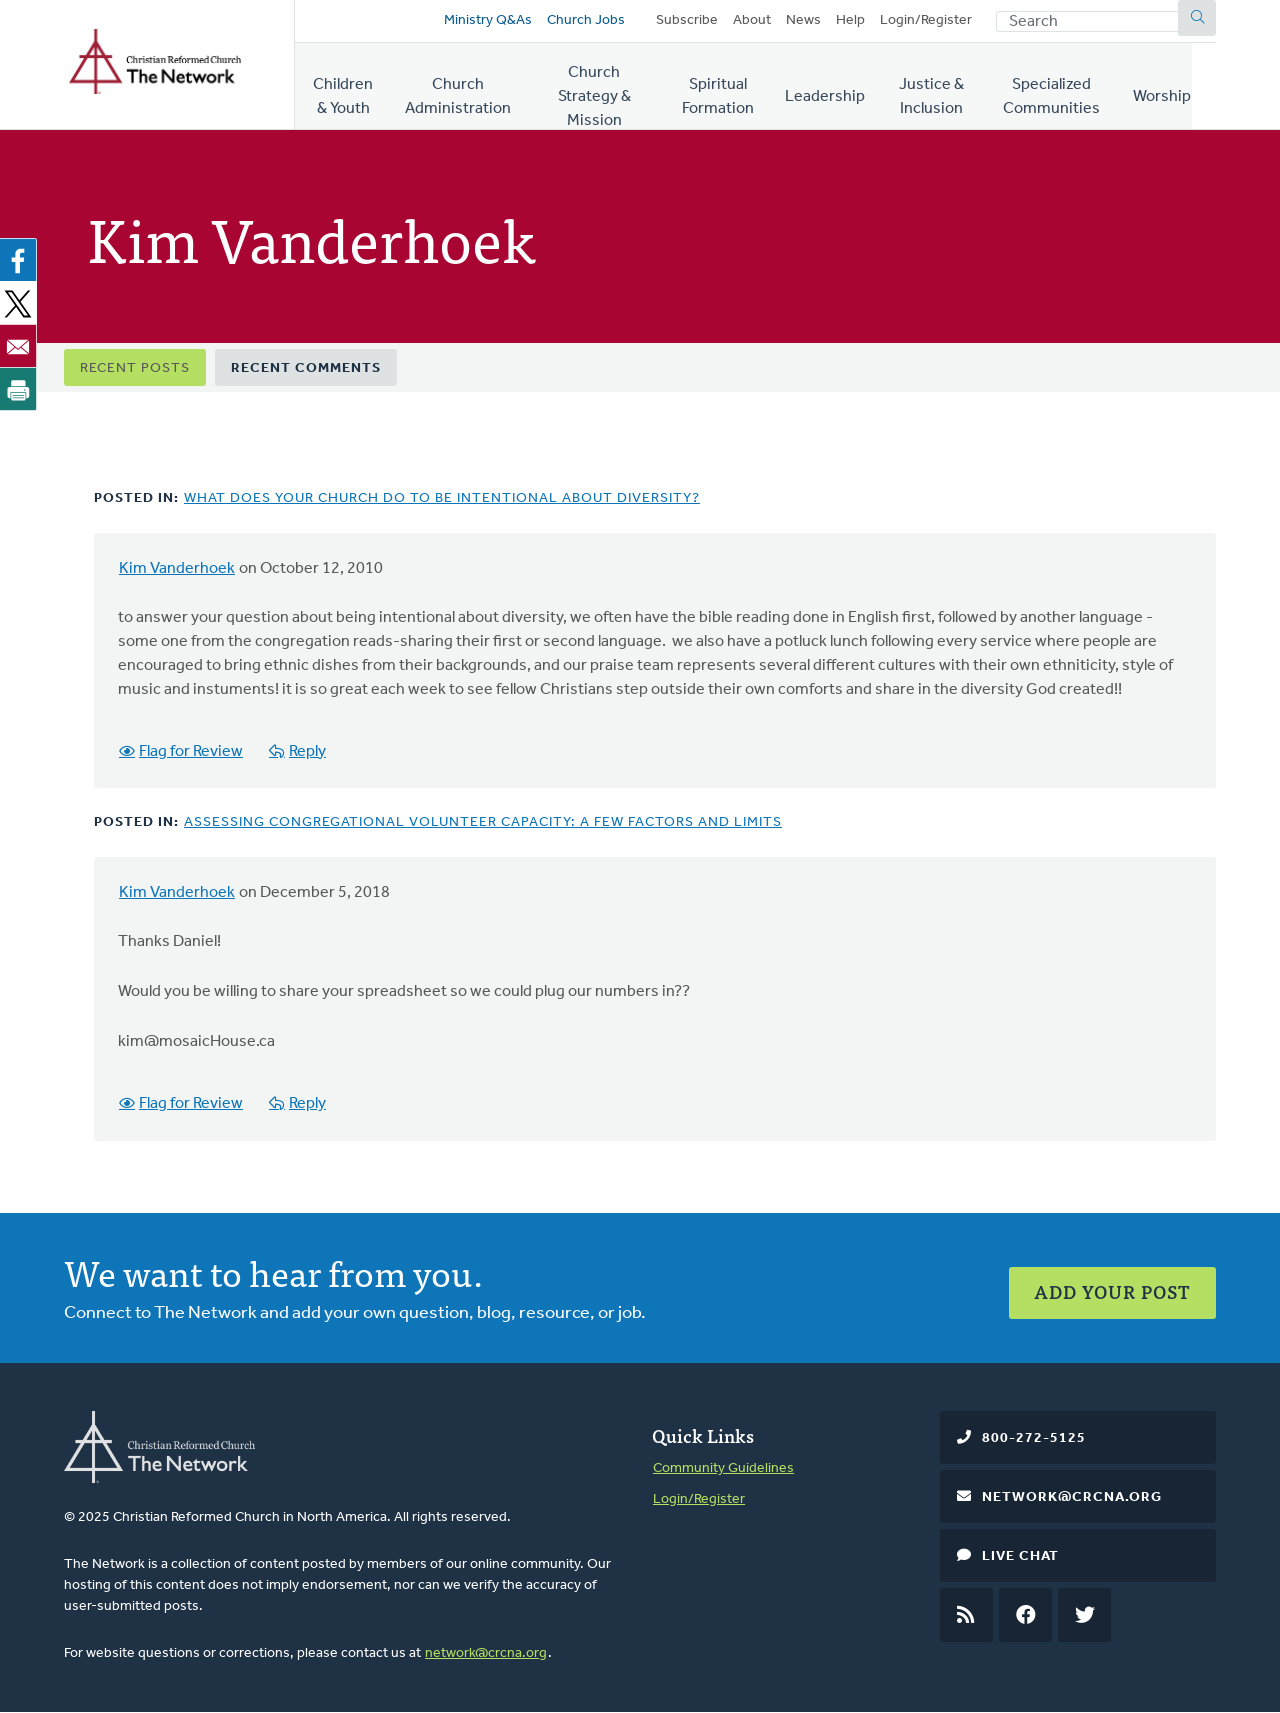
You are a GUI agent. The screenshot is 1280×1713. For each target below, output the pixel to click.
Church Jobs (583, 22)
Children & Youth (345, 89)
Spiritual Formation (732, 89)
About (752, 22)
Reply (307, 754)
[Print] (22, 392)
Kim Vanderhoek (177, 572)
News (803, 22)
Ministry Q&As (485, 22)
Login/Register (926, 22)
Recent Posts (135, 371)
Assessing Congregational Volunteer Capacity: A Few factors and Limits (483, 824)
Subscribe (687, 22)
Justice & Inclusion (947, 89)
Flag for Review (191, 754)
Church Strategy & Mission (601, 89)
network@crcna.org (486, 1653)
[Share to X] (22, 306)
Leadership (840, 89)
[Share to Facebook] (22, 263)
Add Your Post (1112, 1287)
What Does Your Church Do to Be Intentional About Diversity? (442, 501)
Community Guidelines (723, 1468)
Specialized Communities (1074, 89)
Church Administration (462, 89)
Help (850, 22)
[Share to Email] (22, 349)
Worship (1187, 89)
